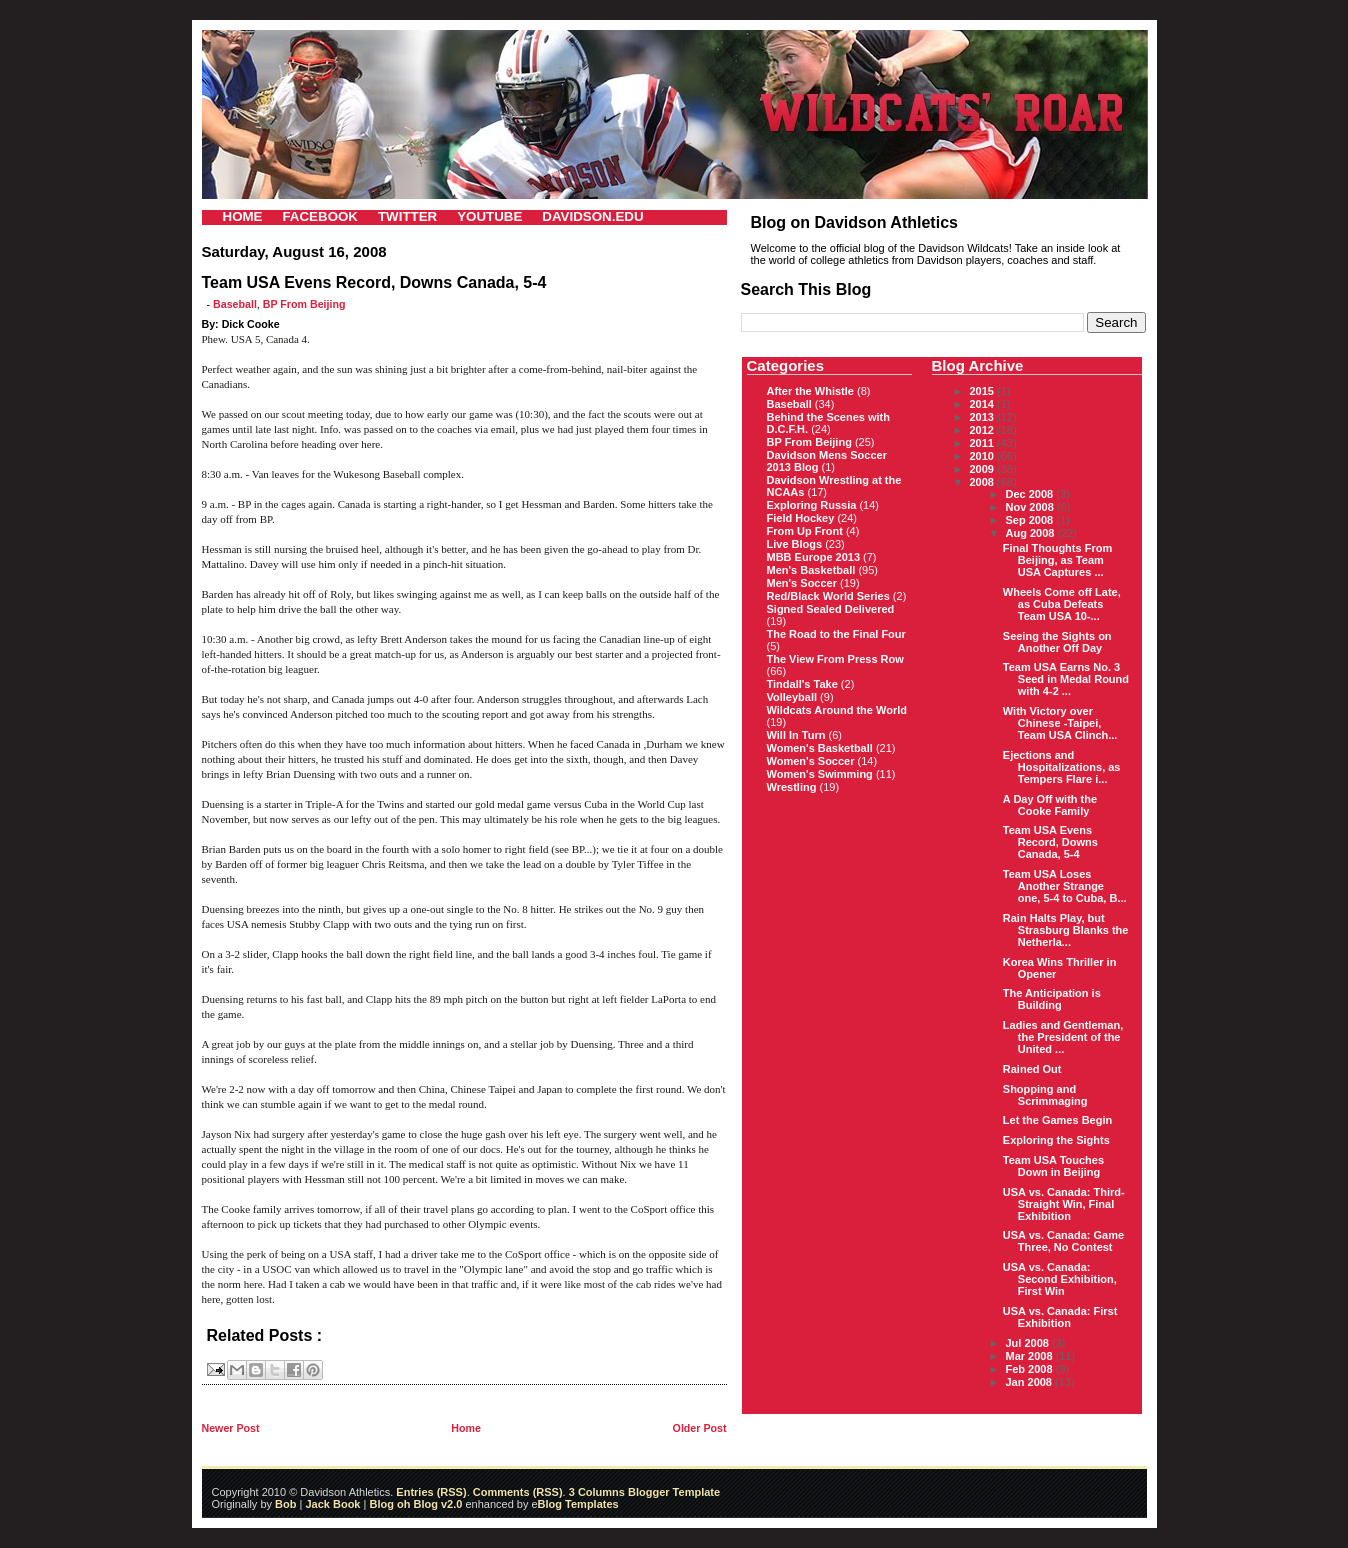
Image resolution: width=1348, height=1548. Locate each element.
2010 (984, 456)
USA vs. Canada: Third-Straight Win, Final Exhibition (1064, 1204)
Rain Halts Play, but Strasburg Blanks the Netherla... (1066, 930)
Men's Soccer (802, 583)
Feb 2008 (1031, 1369)
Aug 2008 (1032, 533)
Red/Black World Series (828, 596)
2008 (984, 482)
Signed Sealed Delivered (831, 609)
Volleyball (792, 697)
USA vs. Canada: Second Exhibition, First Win (1060, 1279)
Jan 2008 (1031, 1382)
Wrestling (792, 787)
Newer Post (231, 1428)
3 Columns (597, 1492)
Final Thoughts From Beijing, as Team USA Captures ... (1057, 560)
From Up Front (805, 531)
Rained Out (1032, 1069)
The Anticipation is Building (1052, 999)
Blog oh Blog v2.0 (415, 1504)
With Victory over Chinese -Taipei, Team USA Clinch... (1060, 723)
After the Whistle (810, 391)
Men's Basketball (811, 570)
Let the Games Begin (1057, 1120)
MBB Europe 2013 (814, 557)
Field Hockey (801, 518)
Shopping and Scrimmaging (1045, 1095)
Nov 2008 (1031, 507)
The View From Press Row (835, 659)
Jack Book (332, 1504)
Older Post (700, 1428)
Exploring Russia (812, 505)
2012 (984, 430)
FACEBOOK (320, 216)
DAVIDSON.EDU (592, 216)
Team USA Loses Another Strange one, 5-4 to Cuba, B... (1065, 886)
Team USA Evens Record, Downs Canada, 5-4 (1050, 842)
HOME (243, 216)
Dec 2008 (1031, 494)
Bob (285, 1504)
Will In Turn (796, 735)
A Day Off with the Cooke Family (1050, 805)
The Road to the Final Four (836, 634)
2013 (984, 417)
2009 (984, 469)
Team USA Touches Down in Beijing (1053, 1166)
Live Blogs (795, 544)
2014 (984, 404)
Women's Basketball (820, 748)
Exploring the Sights (1056, 1140)
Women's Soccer (811, 761)
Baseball (235, 304)
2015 (984, 391)
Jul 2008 (1029, 1343)
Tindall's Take (802, 684)
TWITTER (407, 216)
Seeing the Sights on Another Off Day (1057, 642)
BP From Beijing (304, 304)
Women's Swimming (820, 774)
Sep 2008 (1031, 520)
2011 (984, 443)
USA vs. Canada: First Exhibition (1060, 1317)
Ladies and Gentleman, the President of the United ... (1063, 1037)
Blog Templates (578, 1504)
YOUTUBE (489, 216)
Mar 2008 (1031, 1356)
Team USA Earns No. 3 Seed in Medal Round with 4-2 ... (1066, 679)
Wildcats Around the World (837, 710)
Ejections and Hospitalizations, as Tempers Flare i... (1062, 767)
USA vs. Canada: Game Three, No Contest (1063, 1241)
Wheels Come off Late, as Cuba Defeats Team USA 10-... (1062, 604)
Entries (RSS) (431, 1492)
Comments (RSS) (518, 1492)
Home (466, 1428)
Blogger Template (672, 1492)
